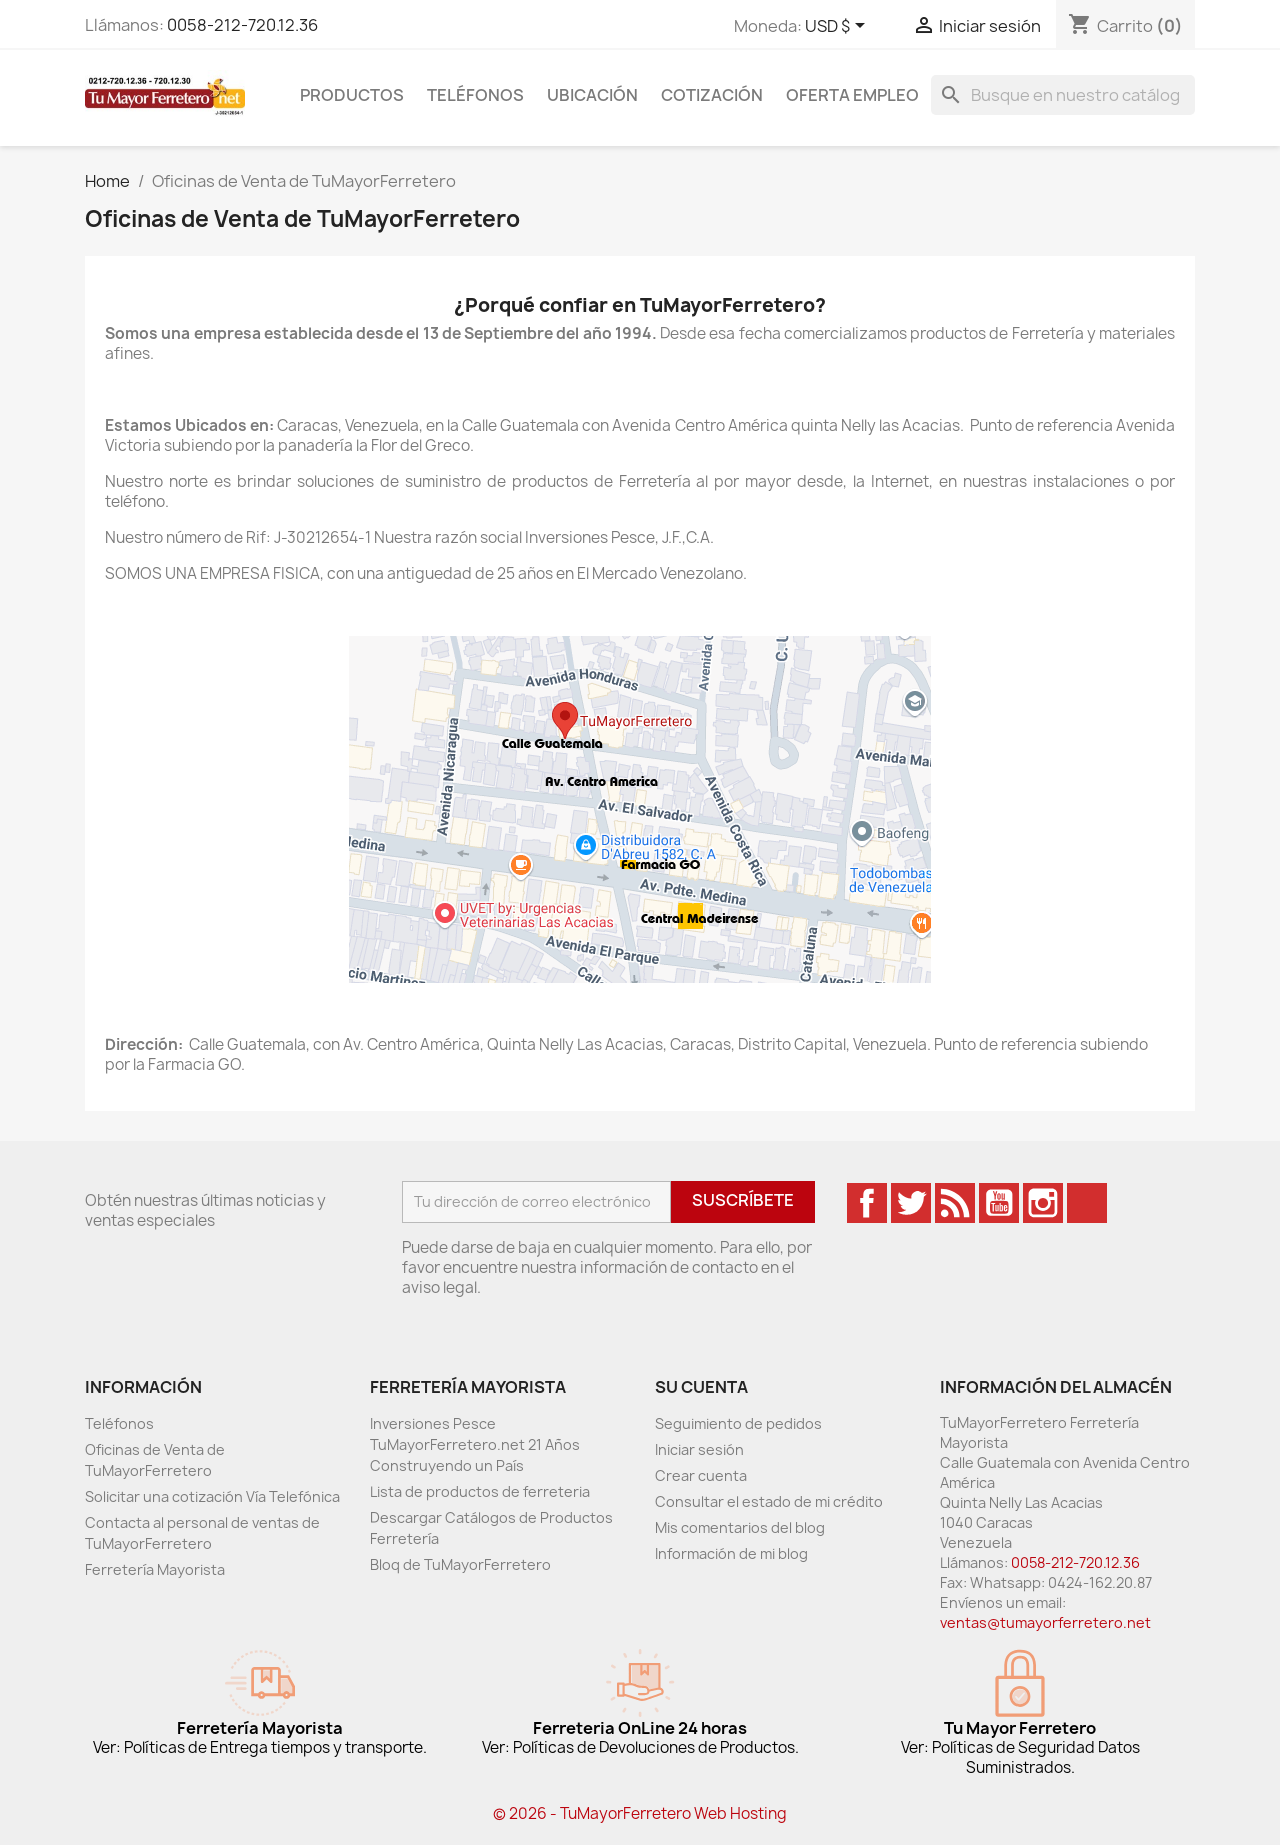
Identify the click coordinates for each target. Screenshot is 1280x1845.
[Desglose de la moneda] (838, 27)
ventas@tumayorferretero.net (1045, 1622)
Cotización (712, 95)
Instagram (1043, 1203)
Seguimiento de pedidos (738, 1423)
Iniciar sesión (699, 1449)
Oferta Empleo (852, 95)
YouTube (999, 1203)
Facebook (867, 1203)
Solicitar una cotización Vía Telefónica (212, 1496)
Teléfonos (475, 95)
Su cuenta (701, 1387)
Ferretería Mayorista (155, 1569)
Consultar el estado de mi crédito (769, 1501)
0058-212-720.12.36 (242, 25)
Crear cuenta (701, 1475)
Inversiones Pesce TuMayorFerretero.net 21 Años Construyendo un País (475, 1444)
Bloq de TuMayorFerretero (460, 1564)
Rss (955, 1203)
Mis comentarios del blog (740, 1527)
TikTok (1087, 1203)
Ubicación (592, 95)
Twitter (911, 1203)
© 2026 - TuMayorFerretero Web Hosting (640, 1813)
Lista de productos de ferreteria (480, 1491)
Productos (352, 95)
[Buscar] (1063, 95)
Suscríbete (743, 1200)
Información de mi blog (731, 1553)
